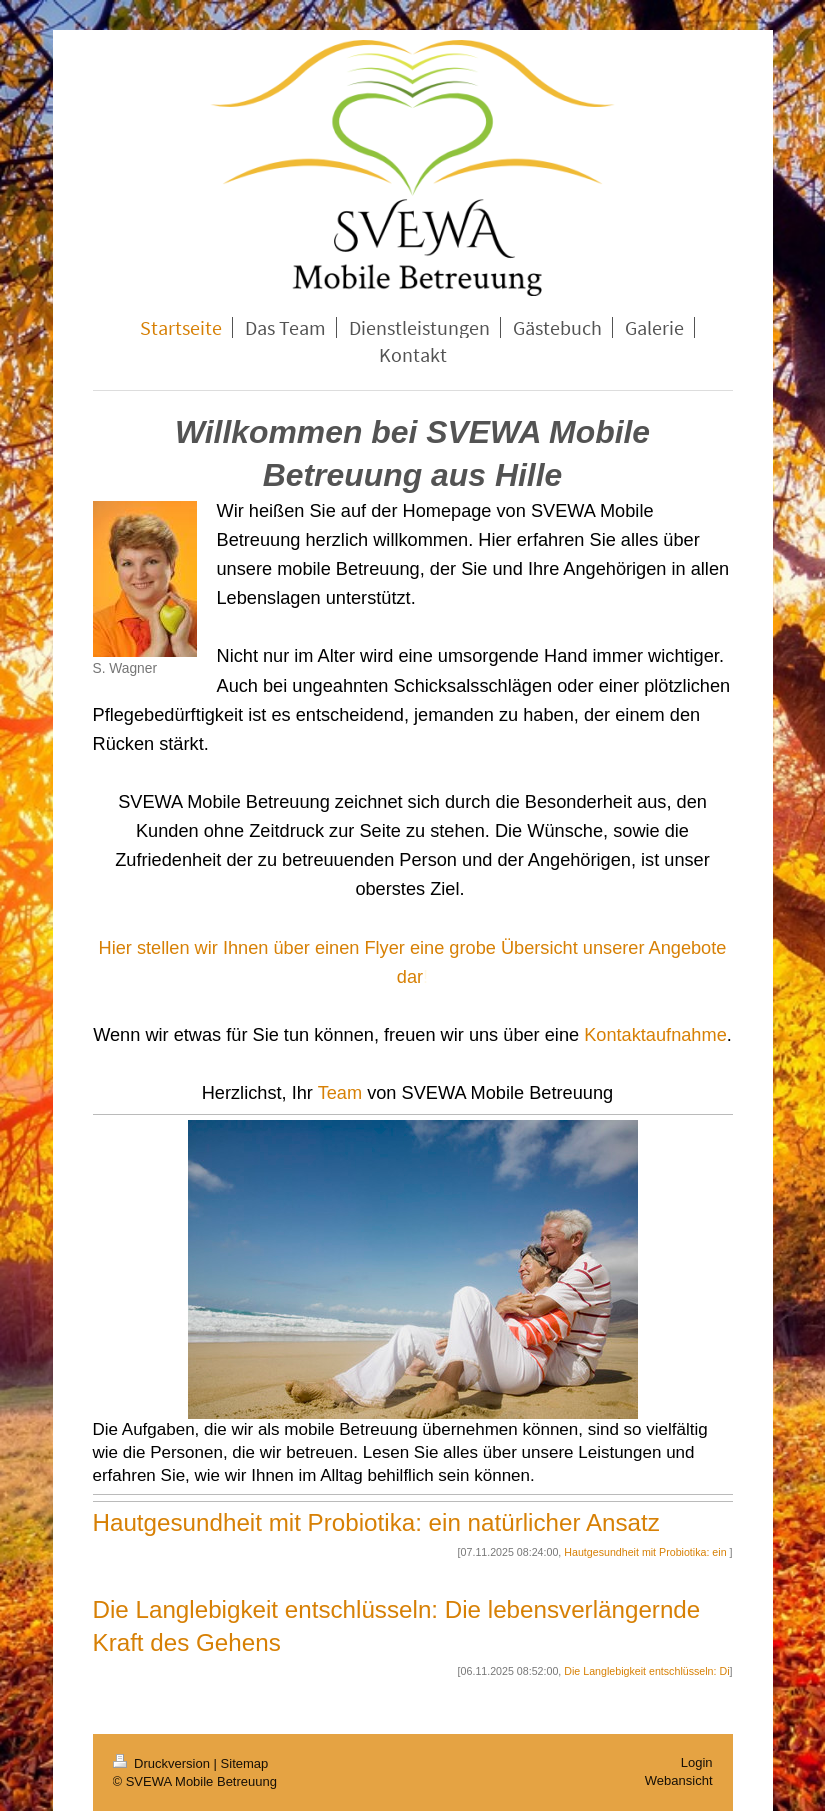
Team (340, 1093)
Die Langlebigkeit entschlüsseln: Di (646, 1671)
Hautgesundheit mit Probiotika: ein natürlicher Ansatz (376, 1522)
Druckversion (163, 1763)
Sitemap (245, 1763)
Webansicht (679, 1780)
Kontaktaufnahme (655, 1035)
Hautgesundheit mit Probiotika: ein (646, 1552)
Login (697, 1762)
